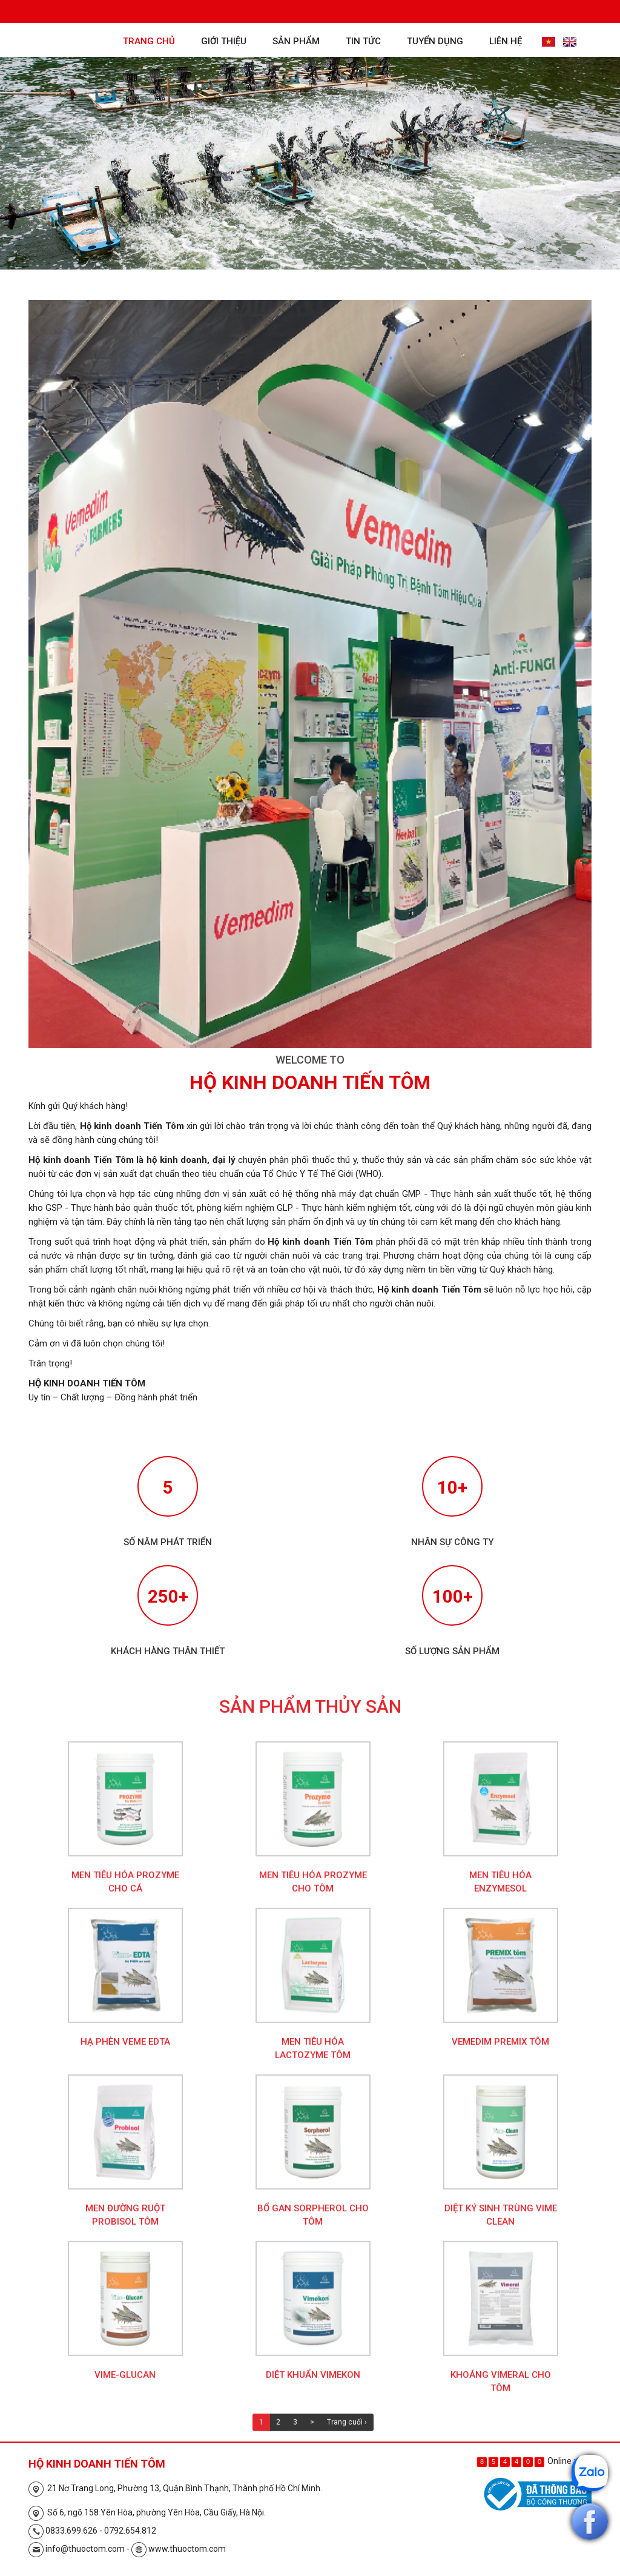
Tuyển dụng (435, 41)
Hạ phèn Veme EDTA (125, 2050)
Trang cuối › (347, 2430)
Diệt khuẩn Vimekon (313, 2383)
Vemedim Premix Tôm (500, 2050)
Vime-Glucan (125, 2383)
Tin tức (363, 41)
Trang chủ (149, 41)
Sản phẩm (296, 41)
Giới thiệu (223, 41)
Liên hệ (505, 41)
